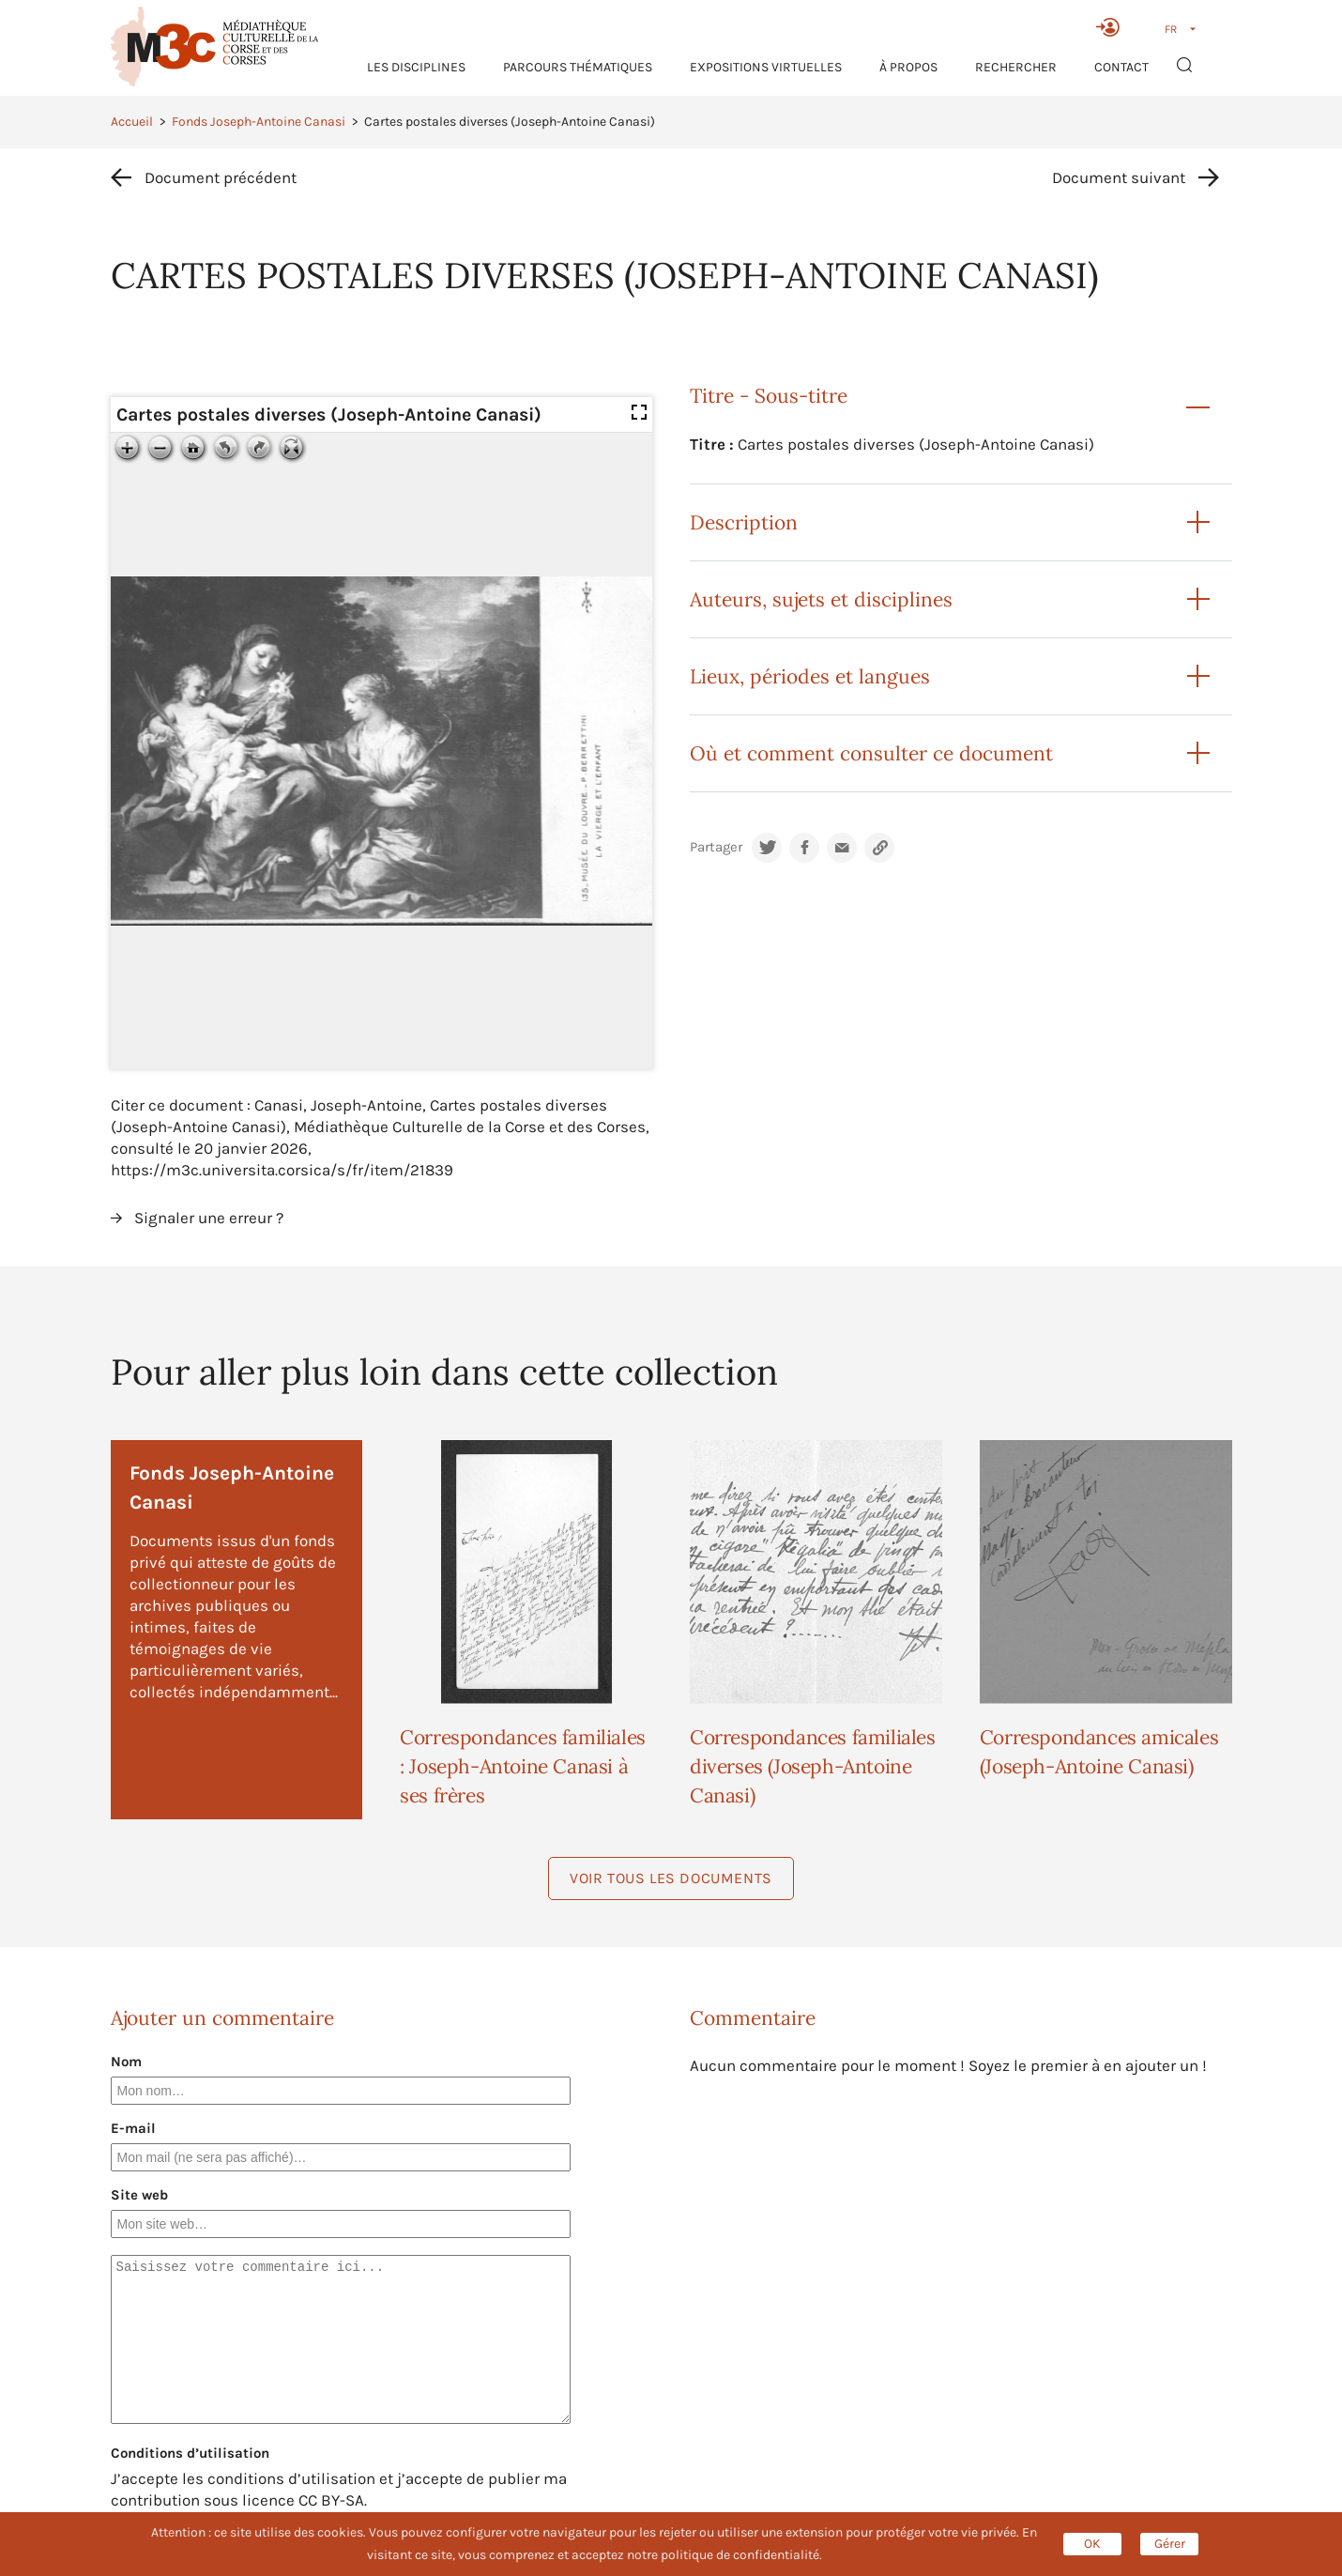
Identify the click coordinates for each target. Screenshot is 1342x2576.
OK (1092, 2544)
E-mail (133, 2128)
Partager (716, 847)
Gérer (1169, 2544)
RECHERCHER (1016, 67)
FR (1171, 29)
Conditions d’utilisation (190, 2453)
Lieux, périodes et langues (810, 676)
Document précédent (221, 177)
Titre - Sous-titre (768, 395)
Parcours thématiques (577, 67)
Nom (126, 2061)
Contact (1121, 67)
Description (744, 522)
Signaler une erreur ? (208, 1217)
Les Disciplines (416, 67)
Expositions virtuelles (766, 67)
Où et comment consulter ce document (871, 753)
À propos (908, 67)
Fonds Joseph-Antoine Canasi (258, 122)
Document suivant (1118, 177)
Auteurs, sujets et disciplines (821, 599)
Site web (139, 2194)
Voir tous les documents (671, 1878)
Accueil (132, 122)
